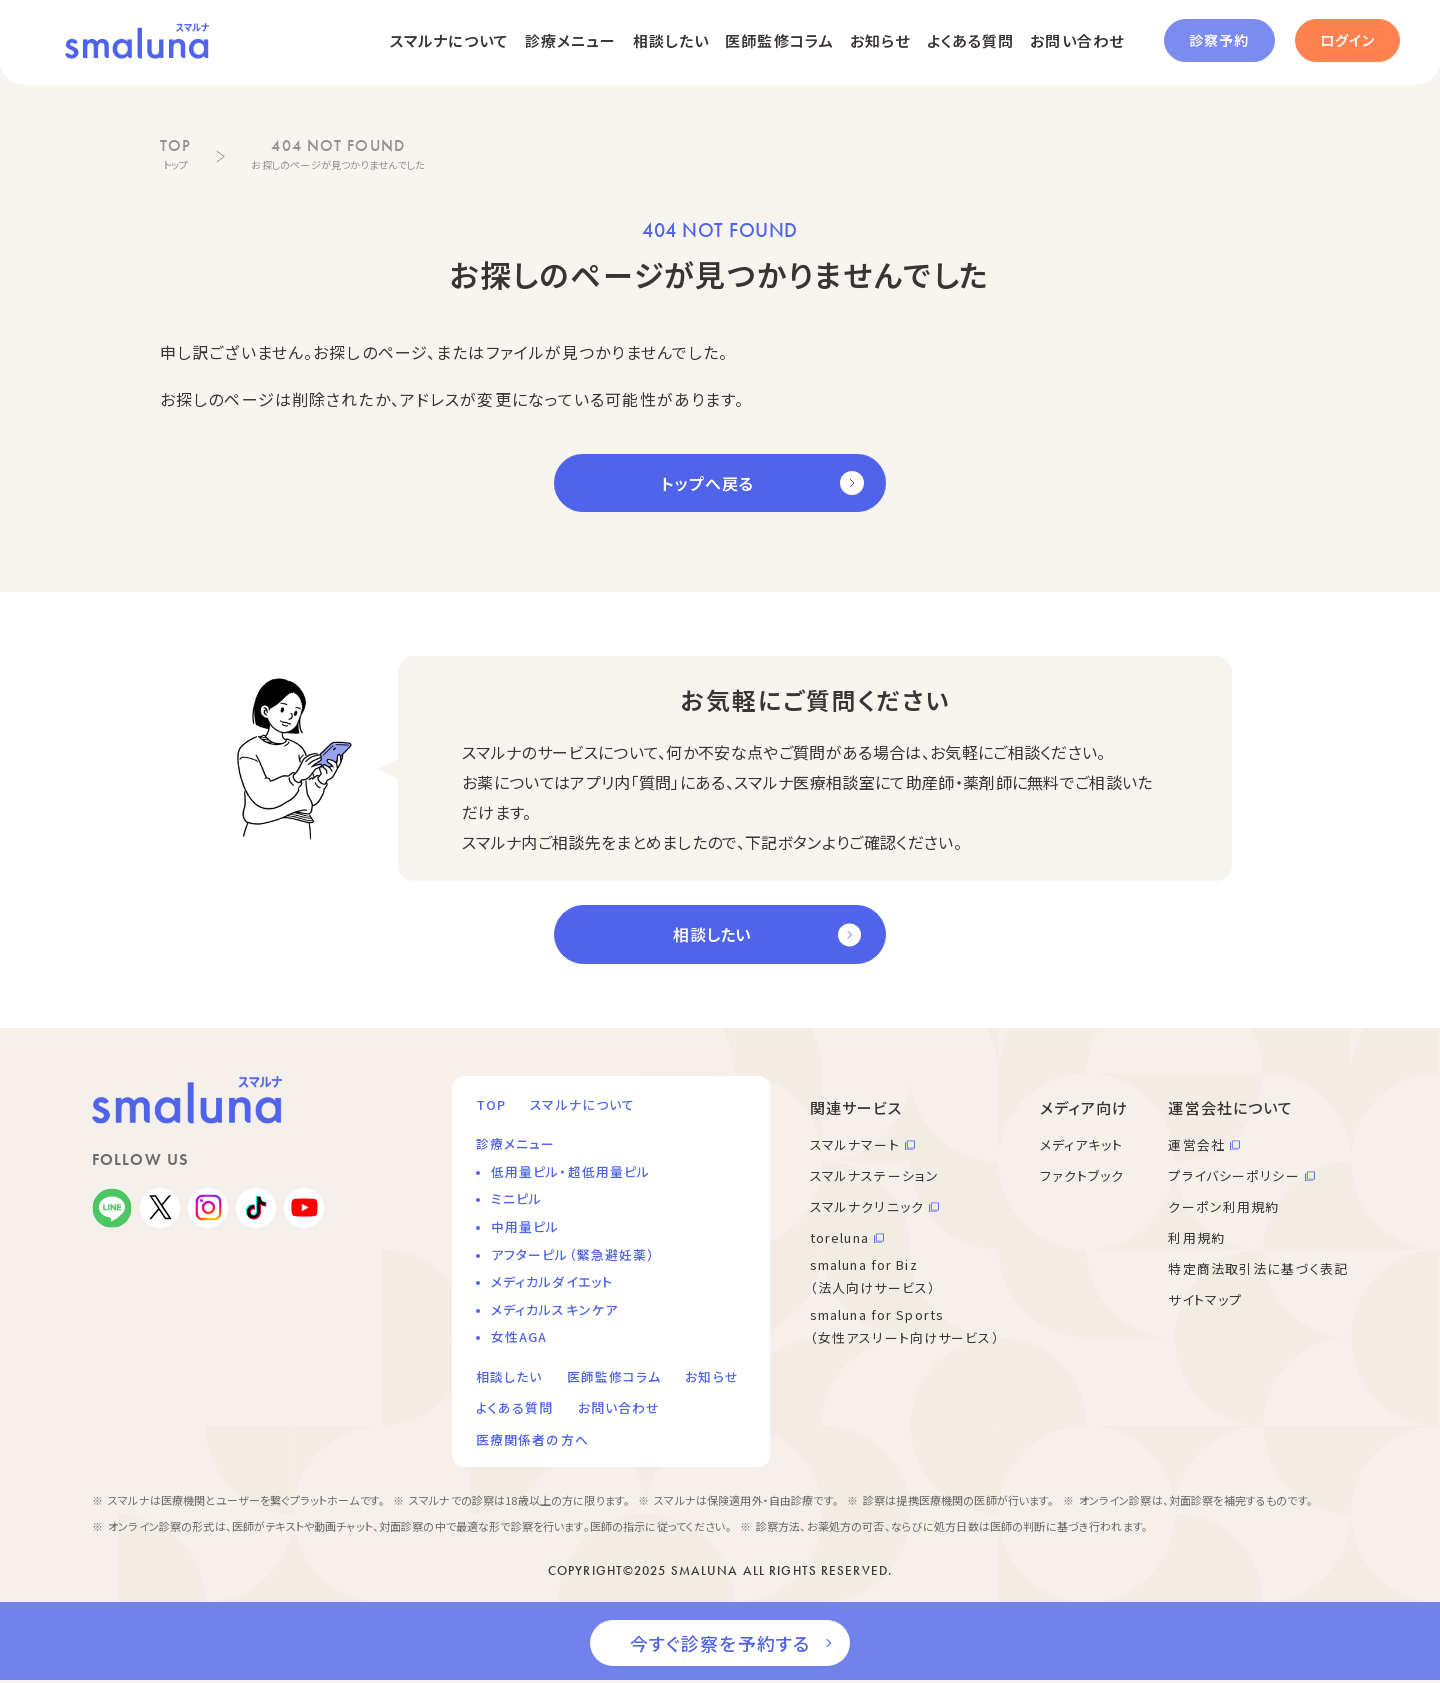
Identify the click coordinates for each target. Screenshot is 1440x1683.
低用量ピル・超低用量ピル (570, 1171)
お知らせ (880, 40)
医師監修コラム (779, 40)
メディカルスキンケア (554, 1309)
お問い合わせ (1077, 40)
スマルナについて (449, 40)
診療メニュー (571, 40)
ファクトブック (1082, 1175)
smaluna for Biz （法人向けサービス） (873, 1276)
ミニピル (516, 1198)
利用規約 (1196, 1237)
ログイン (1347, 40)
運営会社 (1196, 1144)
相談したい (671, 40)
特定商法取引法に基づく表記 (1258, 1268)
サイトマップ (1205, 1299)
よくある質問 (971, 40)
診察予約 (1219, 40)
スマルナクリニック (867, 1206)
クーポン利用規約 (1223, 1206)
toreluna (839, 1237)
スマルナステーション (874, 1175)
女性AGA (519, 1336)
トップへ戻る (707, 483)
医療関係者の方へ (532, 1439)
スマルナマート (855, 1144)
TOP (491, 1104)
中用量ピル (525, 1226)
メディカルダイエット (552, 1281)
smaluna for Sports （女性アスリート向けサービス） (905, 1326)
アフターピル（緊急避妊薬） (573, 1254)
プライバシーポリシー (1233, 1175)
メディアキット (1082, 1144)
